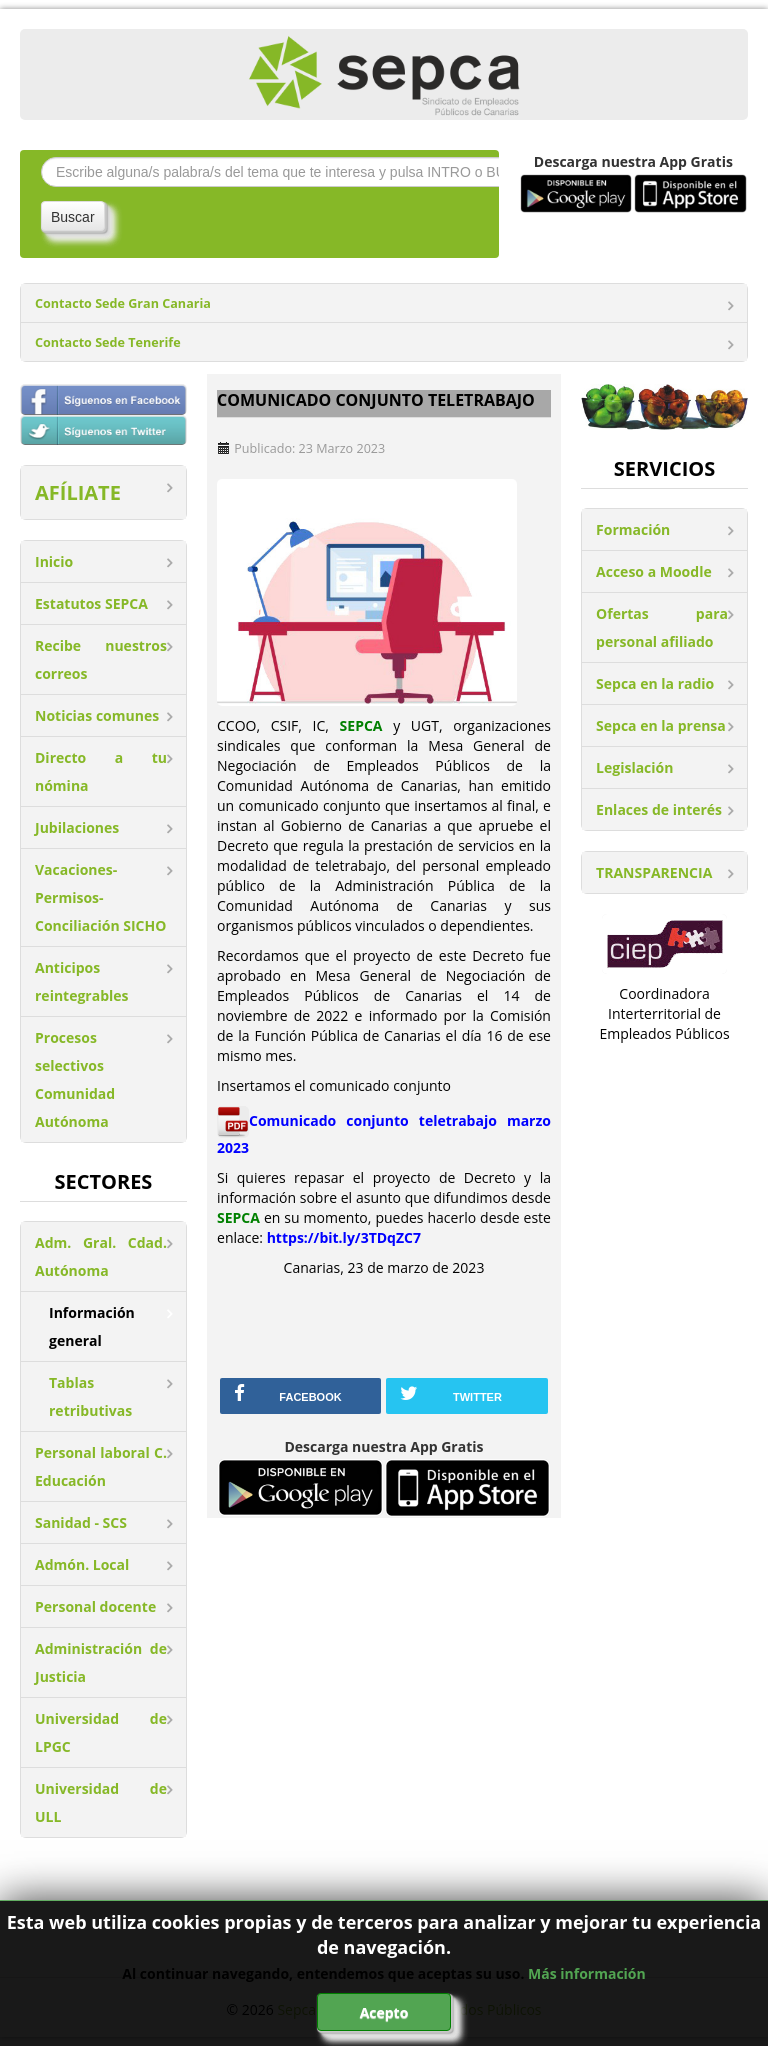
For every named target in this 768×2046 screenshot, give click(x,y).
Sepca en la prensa (661, 725)
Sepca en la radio (655, 683)
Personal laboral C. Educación (101, 1466)
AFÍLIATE (78, 492)
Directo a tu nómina (101, 771)
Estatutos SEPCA (91, 603)
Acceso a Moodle (654, 571)
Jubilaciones (77, 827)
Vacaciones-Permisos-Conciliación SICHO (100, 897)
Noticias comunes (97, 715)
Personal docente (95, 1606)
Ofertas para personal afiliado (662, 627)
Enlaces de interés (659, 809)
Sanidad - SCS (81, 1522)
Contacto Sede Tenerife (108, 342)
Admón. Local (82, 1564)
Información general (92, 1326)
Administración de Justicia (101, 1662)
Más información (587, 1973)
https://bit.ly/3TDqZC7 (344, 1237)
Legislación (634, 767)
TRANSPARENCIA (654, 872)
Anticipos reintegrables (82, 981)
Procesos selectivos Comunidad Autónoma (75, 1079)
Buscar (73, 217)
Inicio (54, 561)
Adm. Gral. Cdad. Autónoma (101, 1256)
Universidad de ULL (101, 1802)
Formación (633, 529)
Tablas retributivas (90, 1396)
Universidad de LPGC (101, 1732)
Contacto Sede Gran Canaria (123, 303)
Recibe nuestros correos (101, 659)
